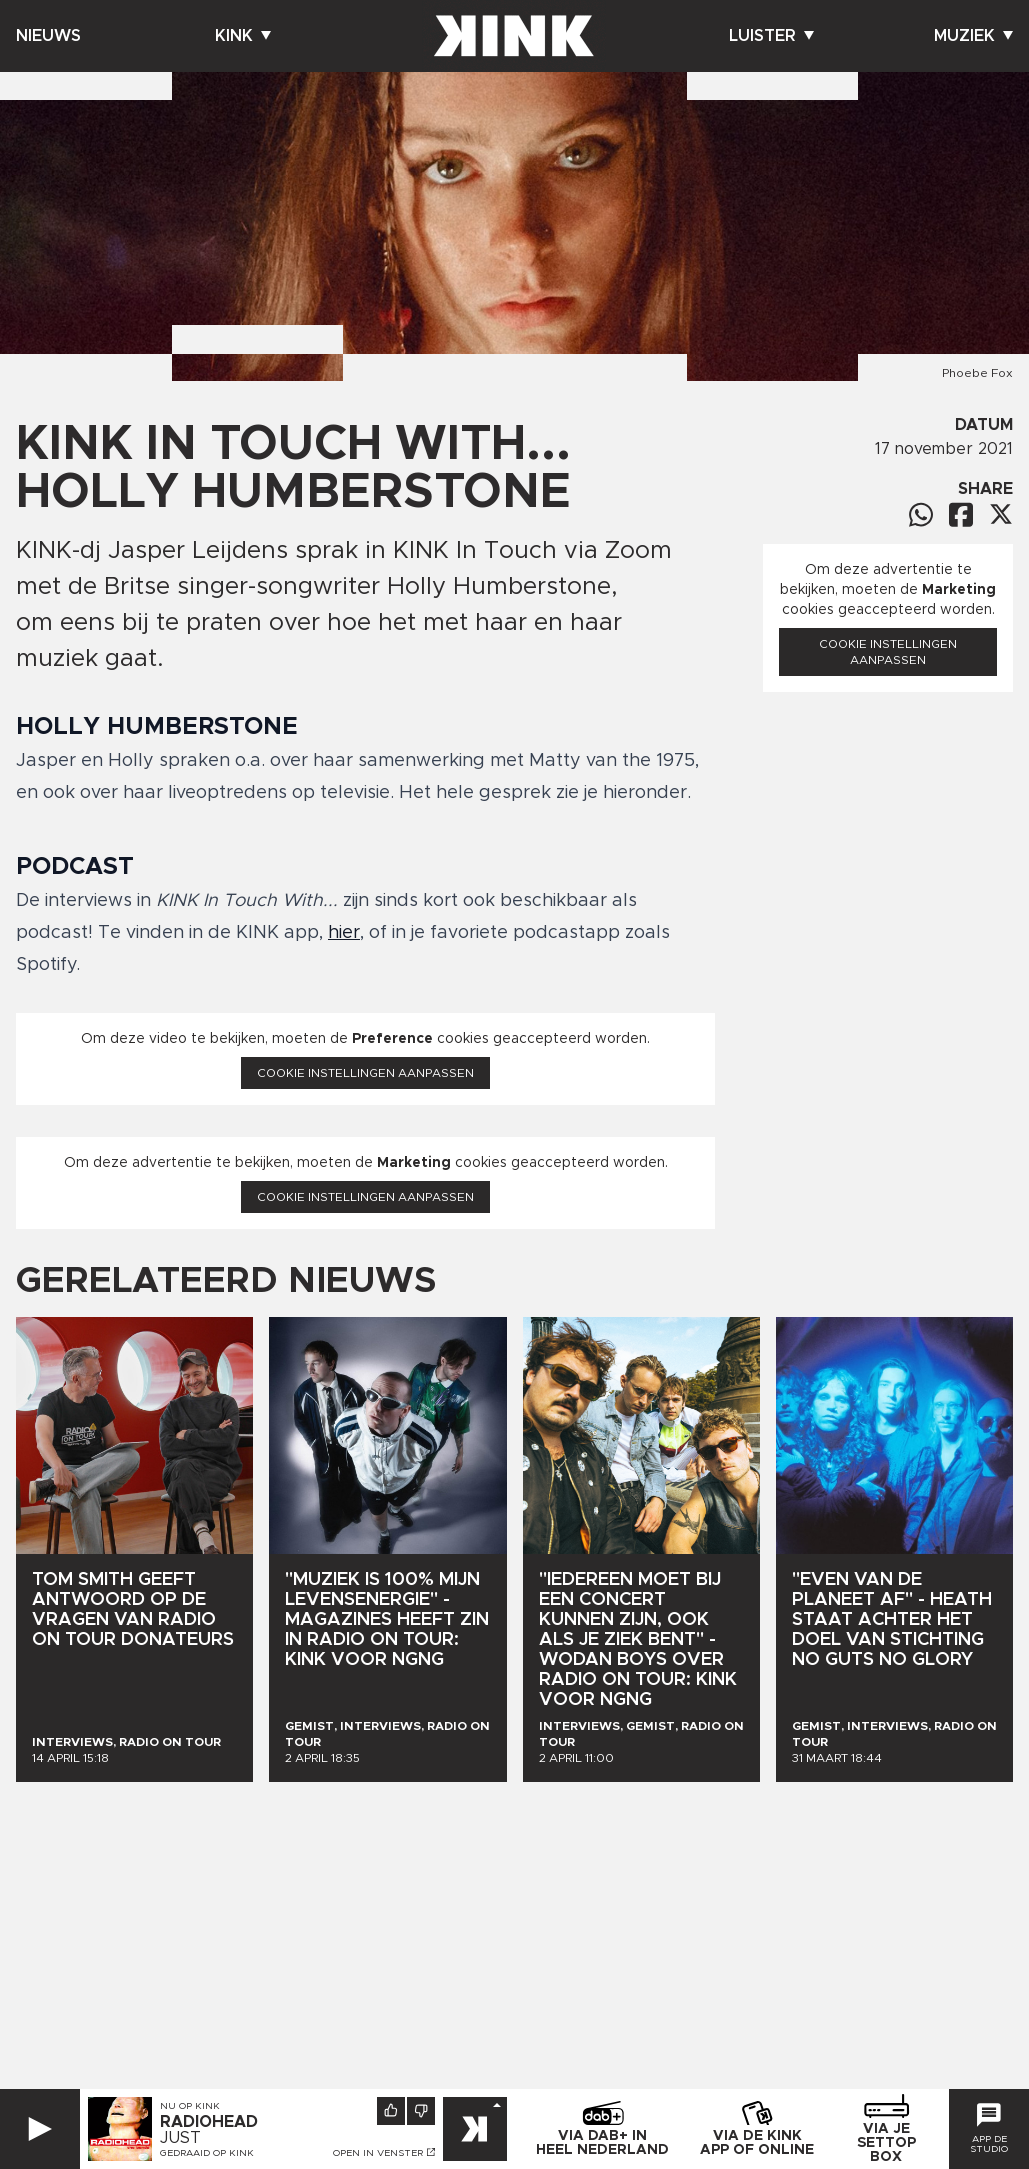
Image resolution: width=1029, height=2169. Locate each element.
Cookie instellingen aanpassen (365, 1073)
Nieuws (48, 36)
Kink (243, 36)
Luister (771, 36)
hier (344, 933)
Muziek (973, 36)
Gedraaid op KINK (207, 2153)
